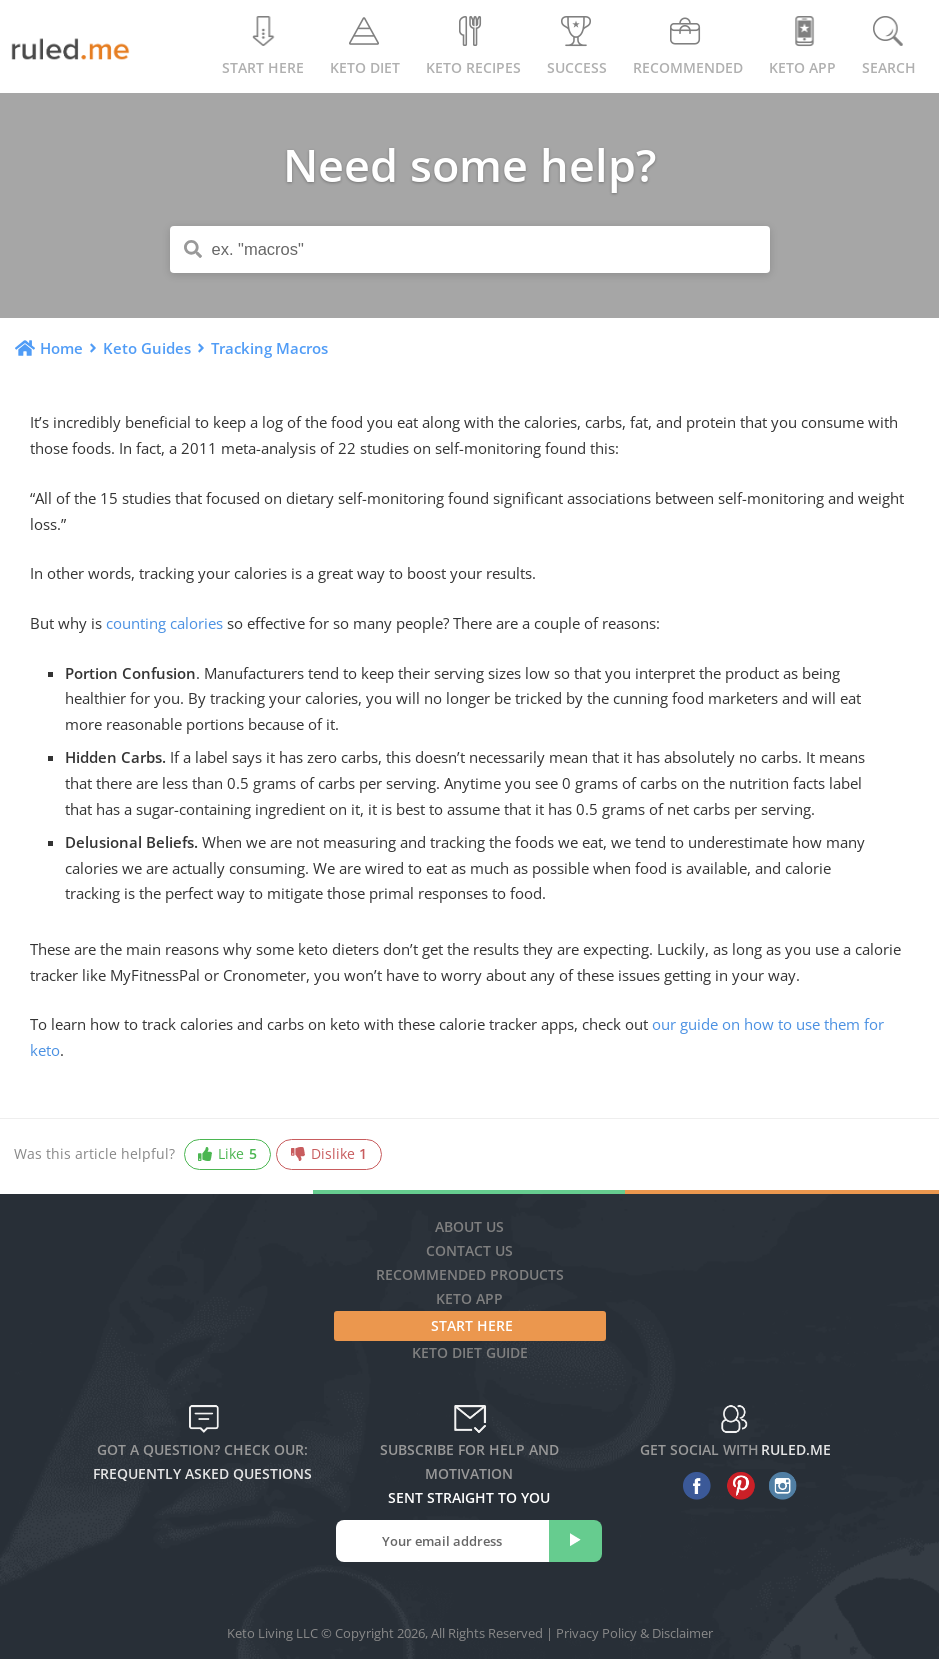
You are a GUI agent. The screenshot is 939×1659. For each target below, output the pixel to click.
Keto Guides (147, 348)
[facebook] (692, 1486)
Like (227, 1154)
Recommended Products (470, 1274)
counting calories (164, 623)
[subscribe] (575, 1541)
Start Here (263, 46)
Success (577, 46)
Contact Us (469, 1250)
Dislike (329, 1154)
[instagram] (778, 1486)
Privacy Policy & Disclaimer (634, 1633)
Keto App (469, 1298)
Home (61, 348)
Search (889, 46)
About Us (469, 1226)
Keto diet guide (470, 1352)
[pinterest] (735, 1486)
